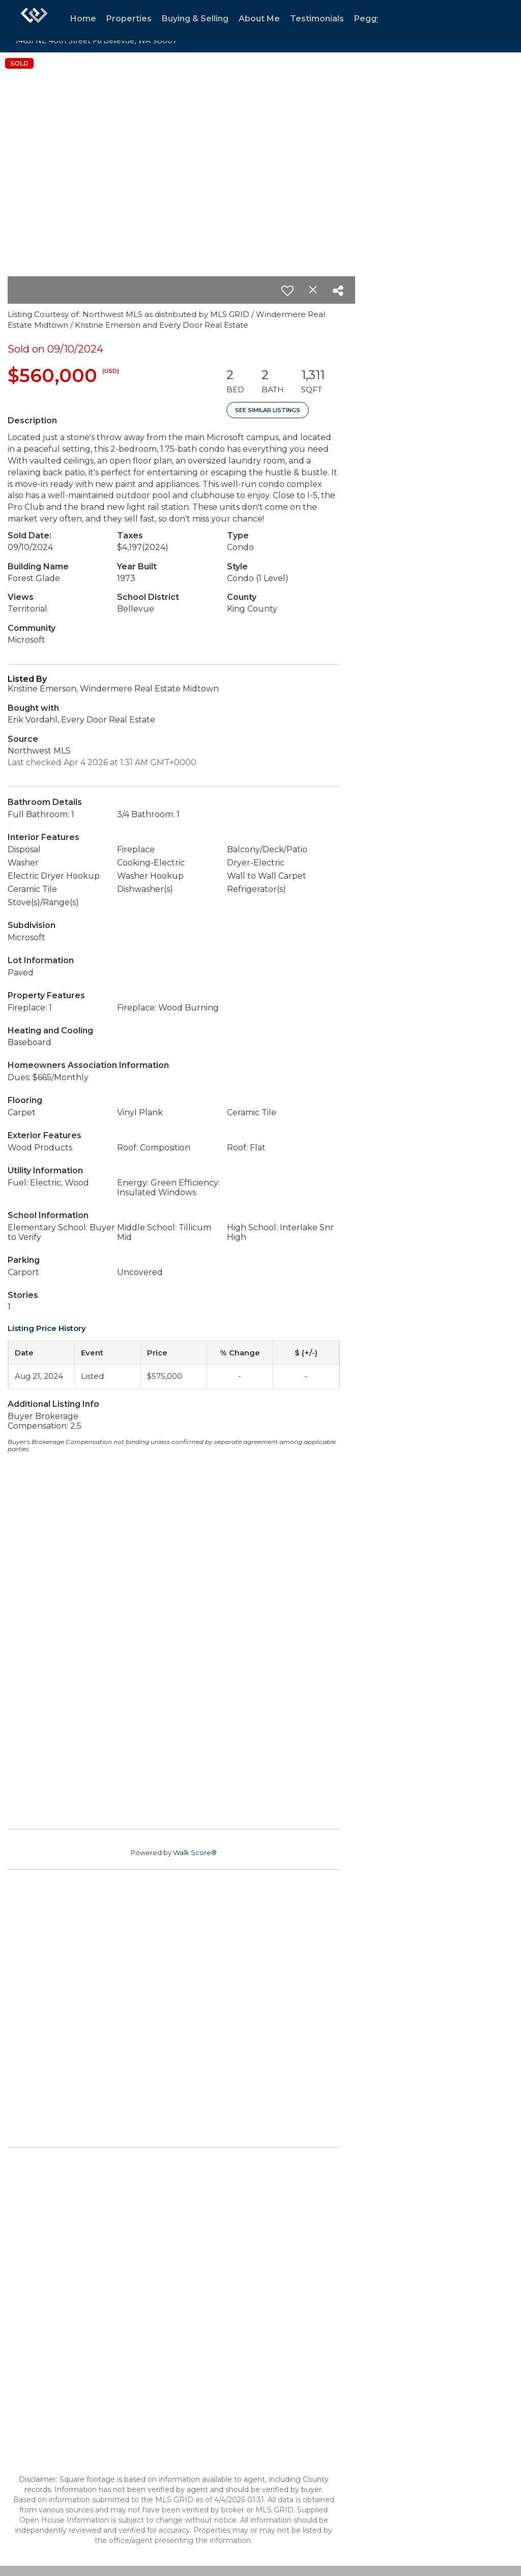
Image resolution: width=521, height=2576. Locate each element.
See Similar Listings (267, 410)
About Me (259, 18)
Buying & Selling (195, 18)
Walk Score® (195, 1852)
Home (83, 18)
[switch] (287, 290)
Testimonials (317, 18)
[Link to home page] (34, 20)
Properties (129, 18)
